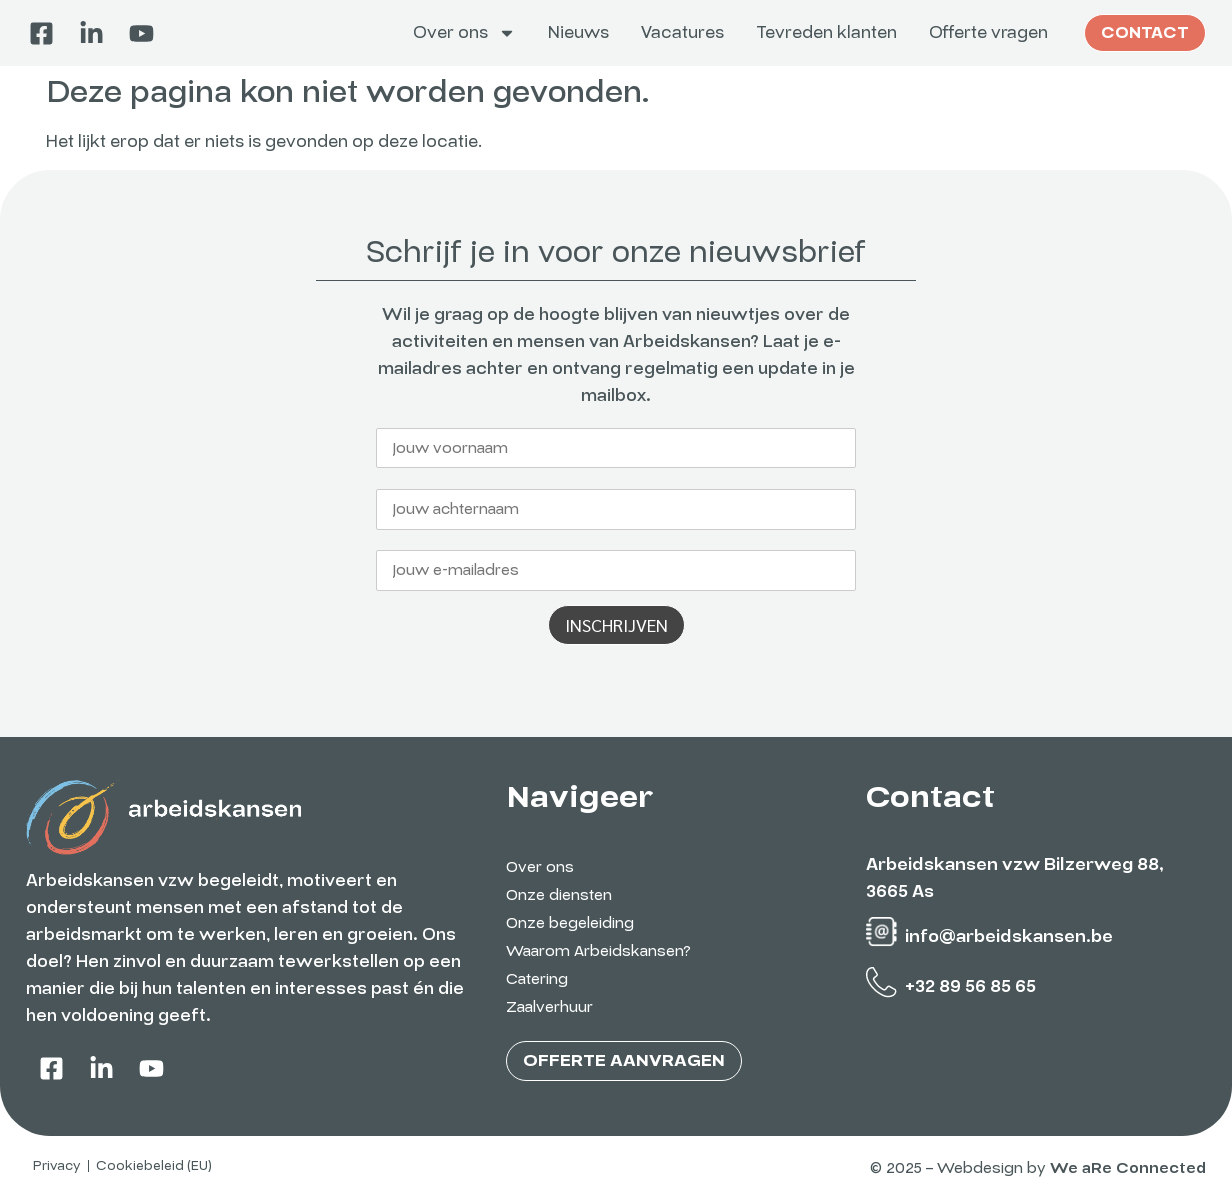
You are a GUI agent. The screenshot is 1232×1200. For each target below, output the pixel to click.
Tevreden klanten (826, 32)
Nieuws (578, 32)
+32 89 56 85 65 (970, 986)
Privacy (57, 1166)
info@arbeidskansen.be (1009, 936)
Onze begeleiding (570, 923)
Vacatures (682, 32)
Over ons (464, 33)
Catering (537, 979)
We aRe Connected (1128, 1168)
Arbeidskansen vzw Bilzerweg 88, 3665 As (1015, 878)
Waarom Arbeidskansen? (598, 951)
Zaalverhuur (549, 1007)
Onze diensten (559, 895)
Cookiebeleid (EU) (154, 1166)
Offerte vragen (988, 32)
